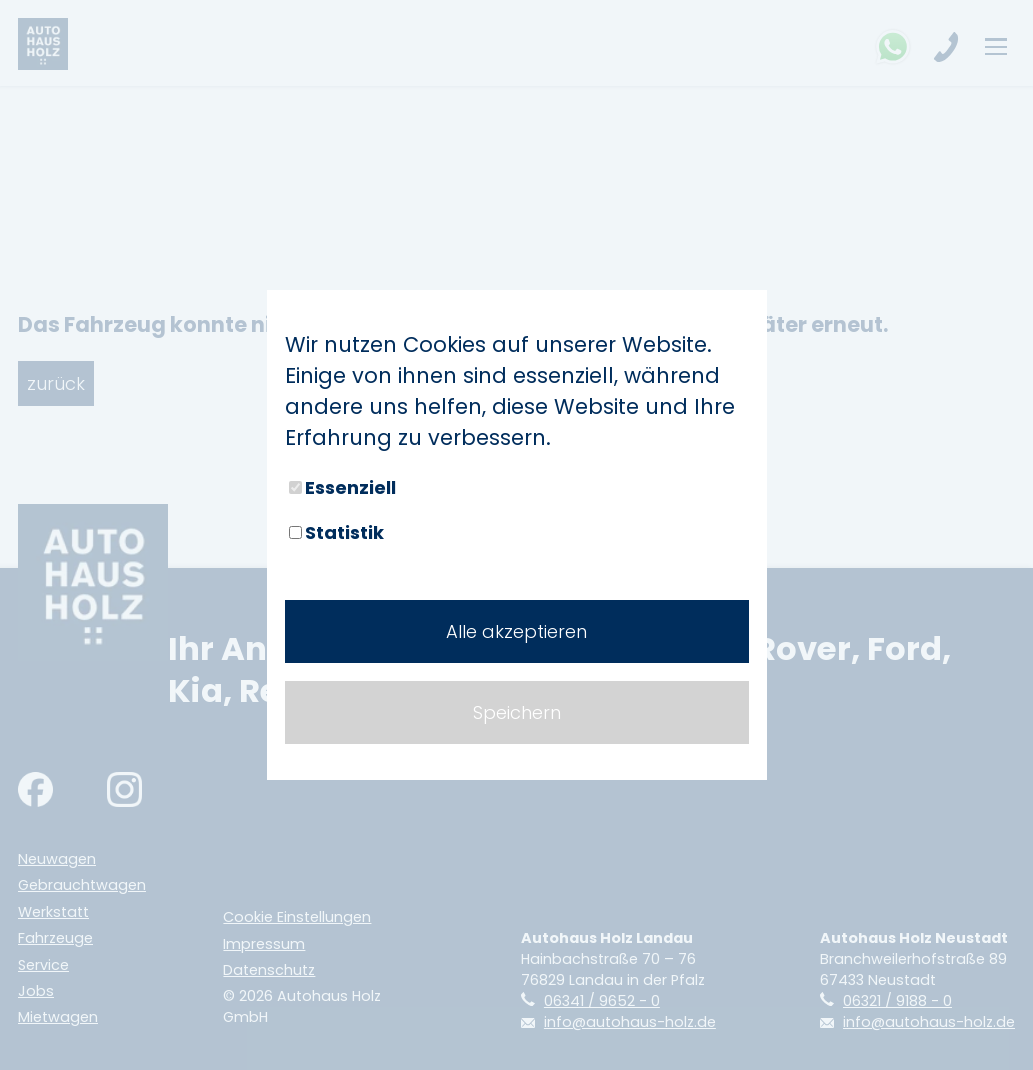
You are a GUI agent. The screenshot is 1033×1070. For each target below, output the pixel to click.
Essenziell (342, 487)
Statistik (336, 532)
